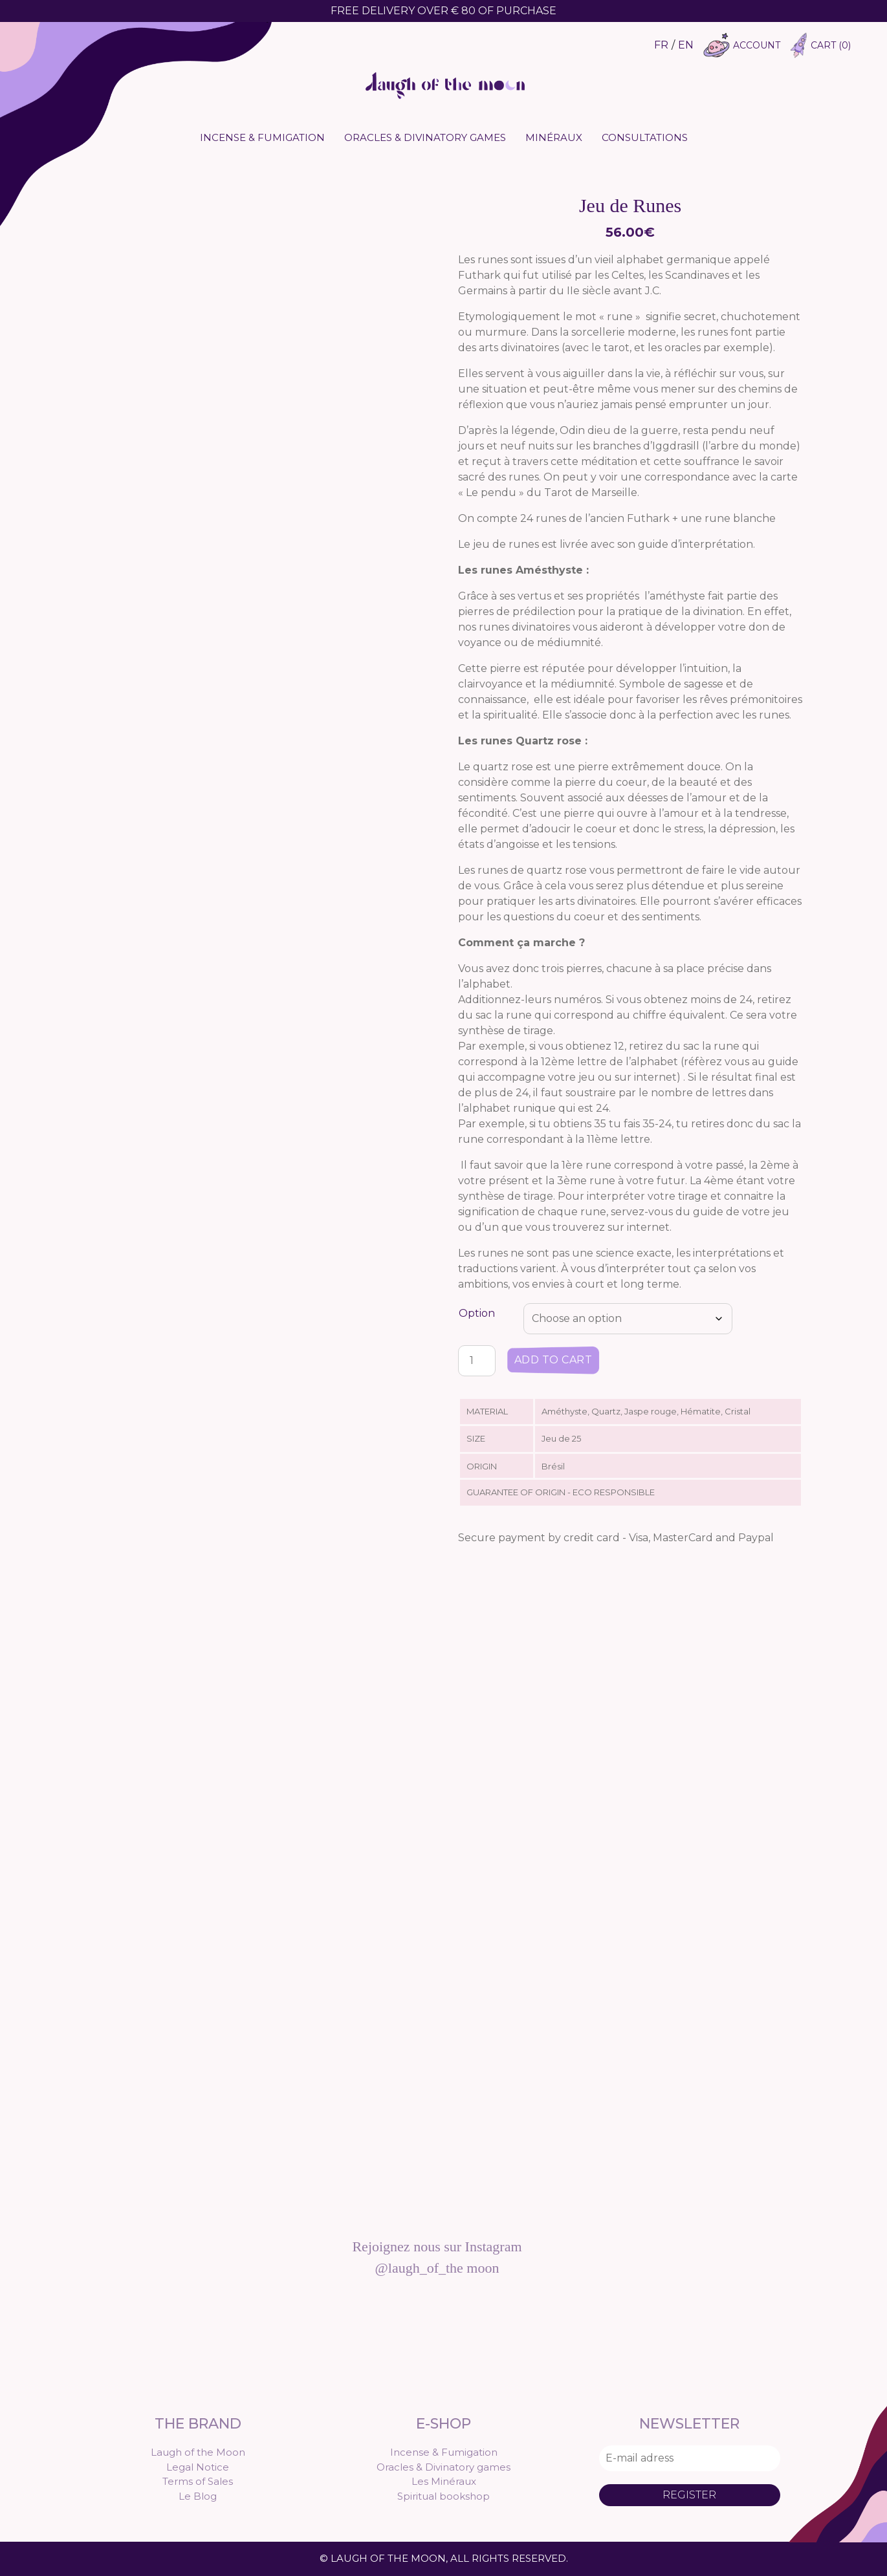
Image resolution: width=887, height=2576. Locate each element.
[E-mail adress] (689, 2458)
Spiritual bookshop (443, 2496)
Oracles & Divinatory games (425, 137)
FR (661, 45)
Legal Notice (197, 2467)
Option (477, 1313)
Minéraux (553, 137)
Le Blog (198, 2496)
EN (686, 45)
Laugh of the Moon (198, 2452)
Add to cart (553, 1360)
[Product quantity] (477, 1360)
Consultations (645, 137)
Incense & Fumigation (262, 137)
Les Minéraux (443, 2481)
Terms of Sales (197, 2481)
